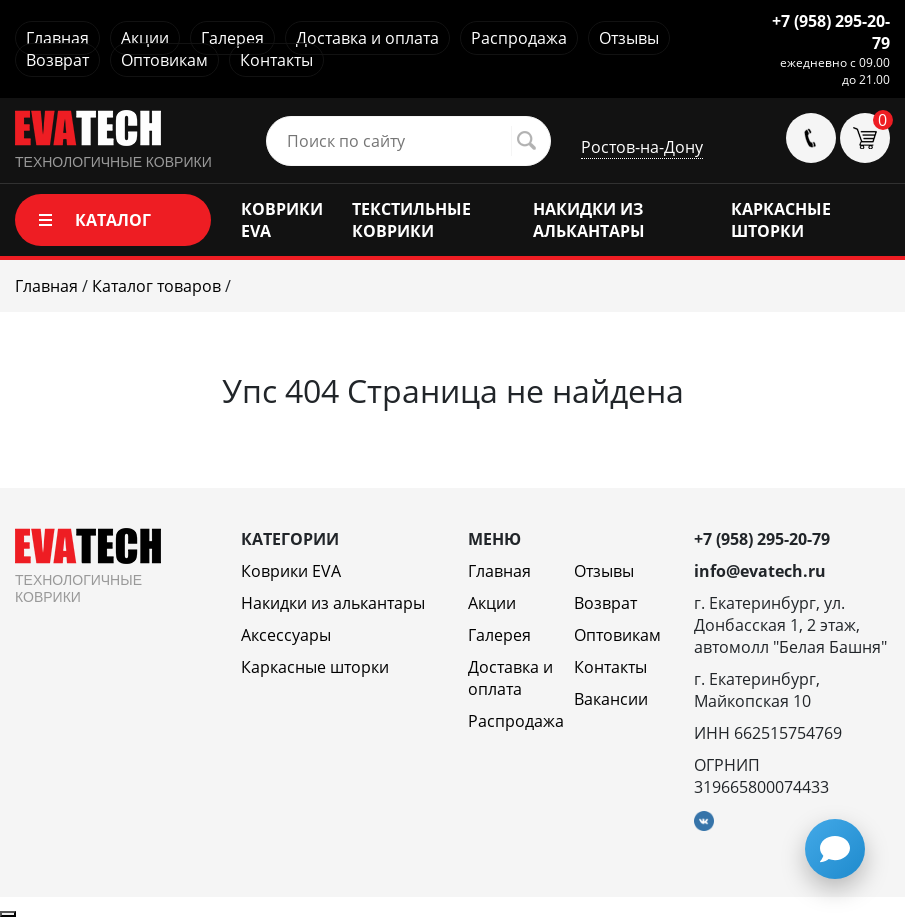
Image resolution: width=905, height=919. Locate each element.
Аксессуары (286, 635)
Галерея (232, 38)
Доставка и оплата (367, 38)
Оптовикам (164, 60)
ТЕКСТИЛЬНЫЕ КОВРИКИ (411, 220)
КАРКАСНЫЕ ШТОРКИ (781, 220)
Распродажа (519, 38)
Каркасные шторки (315, 667)
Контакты (276, 60)
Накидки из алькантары (333, 603)
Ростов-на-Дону (642, 147)
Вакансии (611, 699)
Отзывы (629, 38)
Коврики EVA (291, 571)
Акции (145, 38)
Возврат (57, 60)
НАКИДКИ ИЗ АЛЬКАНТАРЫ (589, 220)
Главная (57, 38)
